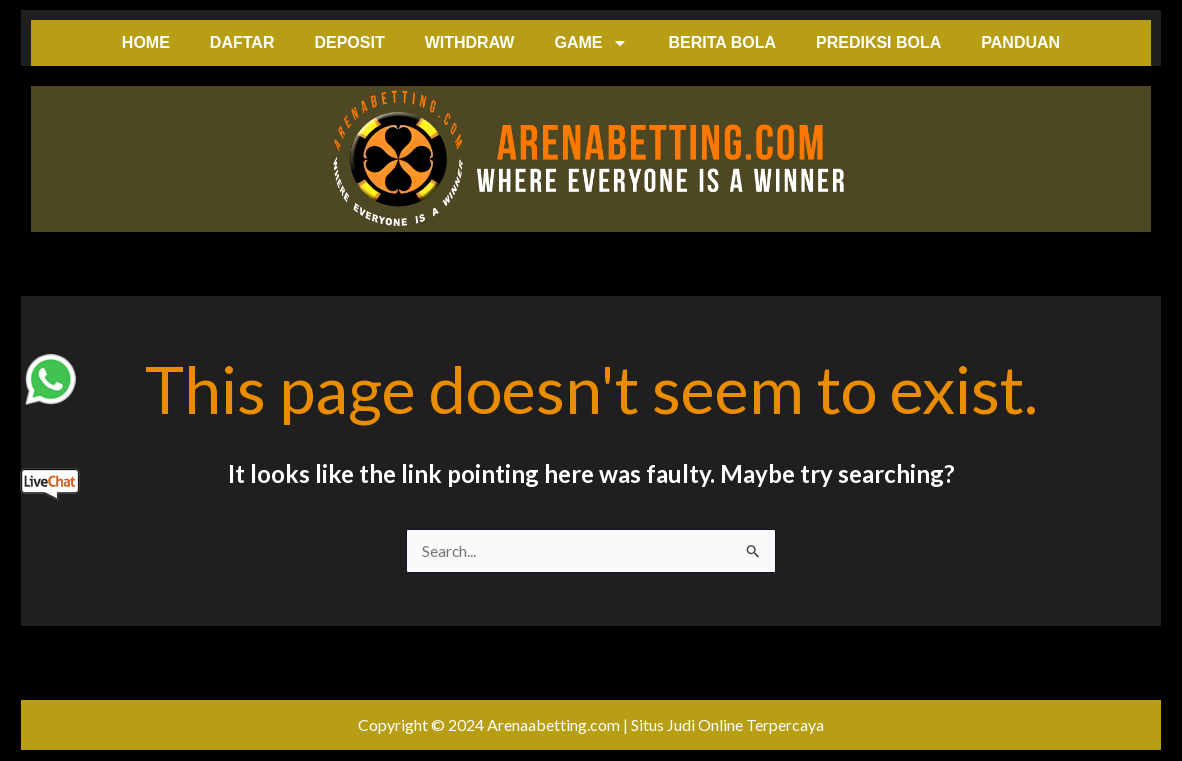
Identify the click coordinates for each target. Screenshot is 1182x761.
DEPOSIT (349, 42)
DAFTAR (242, 42)
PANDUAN (1020, 42)
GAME (591, 43)
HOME (146, 42)
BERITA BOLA (722, 42)
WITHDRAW (470, 42)
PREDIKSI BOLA (878, 42)
